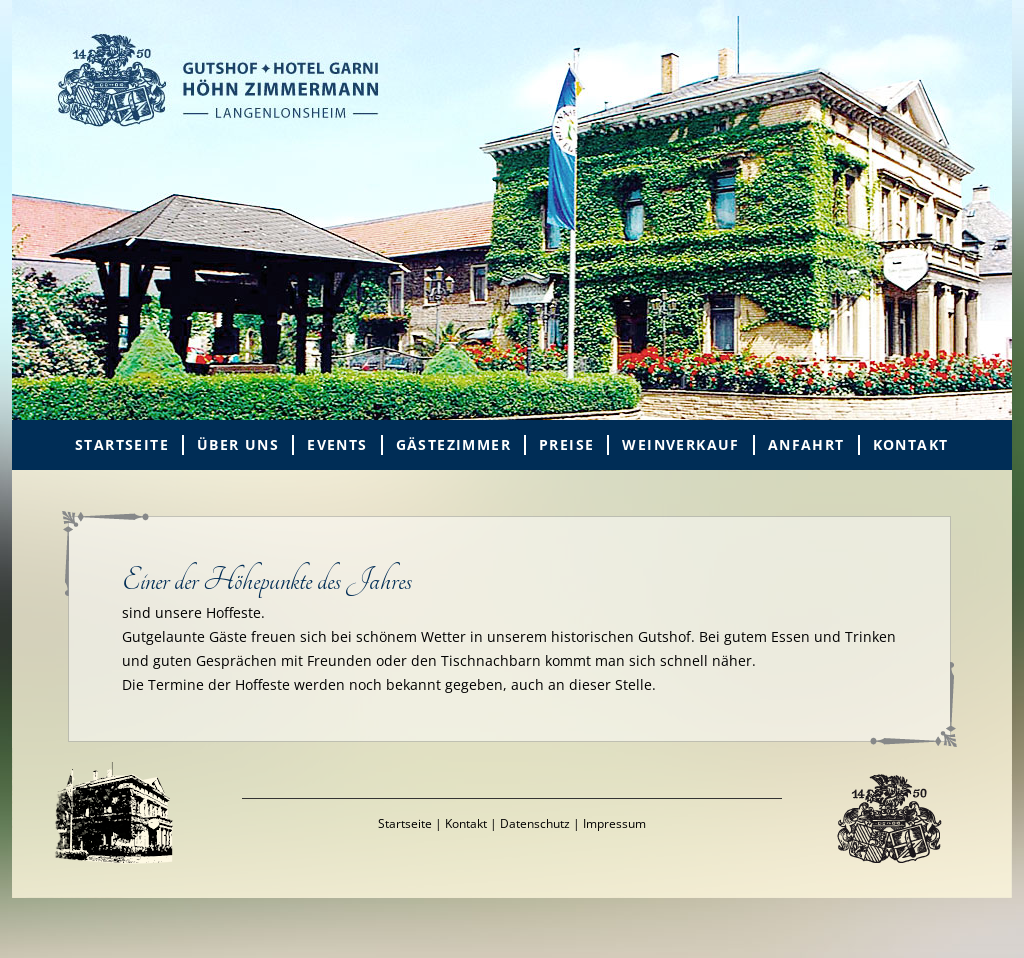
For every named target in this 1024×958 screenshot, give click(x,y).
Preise (566, 444)
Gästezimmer (453, 444)
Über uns (238, 444)
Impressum (614, 823)
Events (337, 444)
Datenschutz (535, 823)
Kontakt (911, 444)
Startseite (122, 444)
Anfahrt (806, 444)
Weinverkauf (680, 444)
